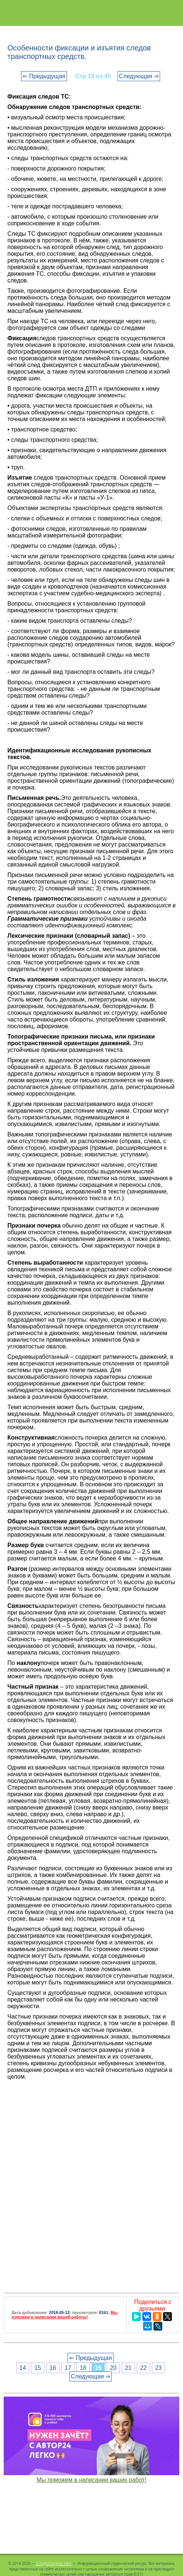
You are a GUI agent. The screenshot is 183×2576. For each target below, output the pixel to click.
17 (68, 2368)
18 (83, 2368)
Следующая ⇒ (139, 76)
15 (37, 2368)
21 (128, 2368)
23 (158, 2368)
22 (143, 2368)
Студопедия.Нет (54, 2563)
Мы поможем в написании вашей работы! (64, 2314)
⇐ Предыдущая (44, 76)
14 (23, 2368)
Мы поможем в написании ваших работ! (91, 2480)
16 (53, 2368)
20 (113, 2368)
